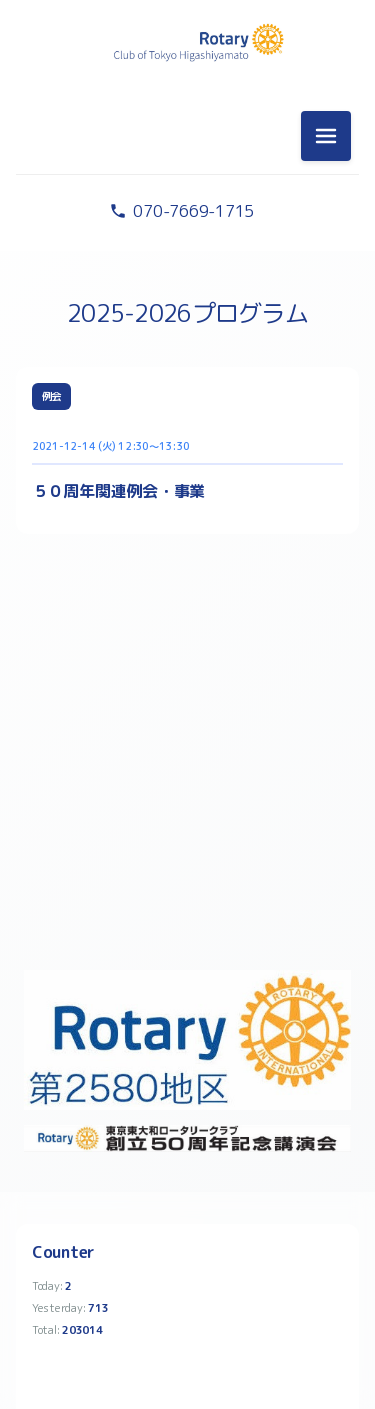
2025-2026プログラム (187, 313)
